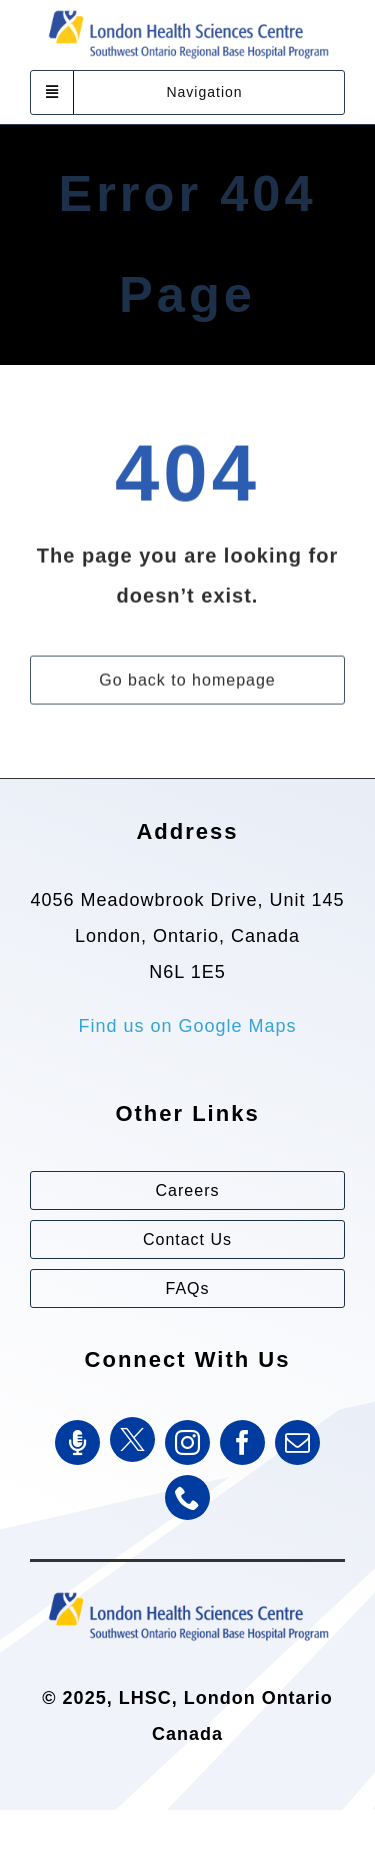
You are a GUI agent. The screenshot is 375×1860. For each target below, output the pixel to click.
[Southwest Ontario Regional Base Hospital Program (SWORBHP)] (188, 1591)
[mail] (297, 1442)
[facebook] (242, 1442)
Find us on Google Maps (187, 1026)
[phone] (187, 1497)
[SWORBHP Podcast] (77, 1442)
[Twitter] (132, 1439)
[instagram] (187, 1442)
